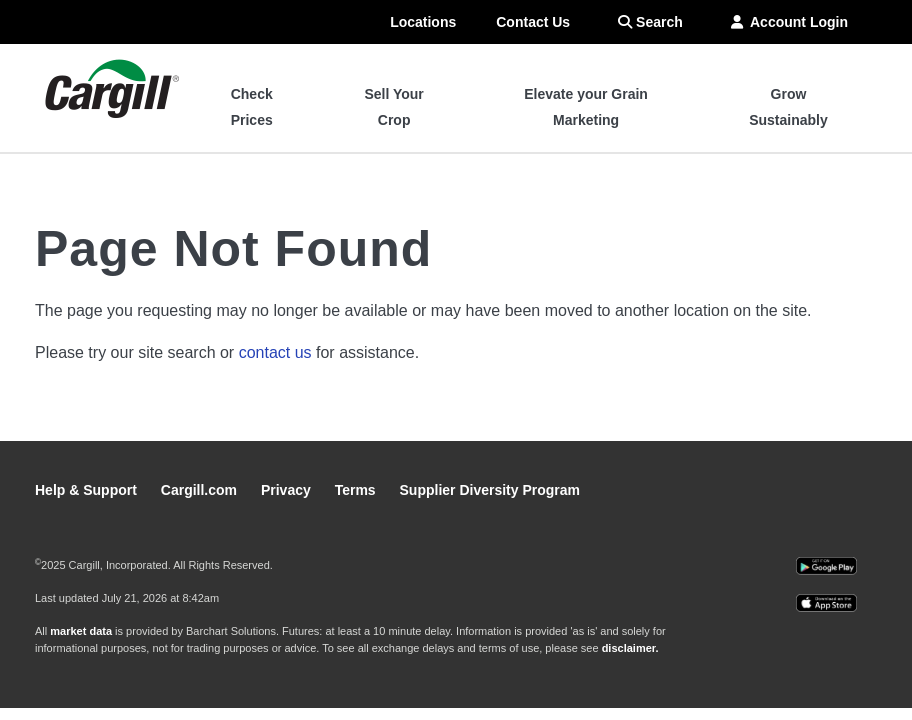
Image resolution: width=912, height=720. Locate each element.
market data (81, 631)
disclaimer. (630, 648)
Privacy (288, 490)
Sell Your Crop (393, 107)
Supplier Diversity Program (490, 490)
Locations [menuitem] (423, 22)
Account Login (789, 22)
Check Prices (252, 107)
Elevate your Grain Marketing (586, 107)
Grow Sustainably (788, 107)
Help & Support (88, 490)
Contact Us (533, 22)
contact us (275, 352)
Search (650, 22)
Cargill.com (201, 490)
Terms (357, 490)
